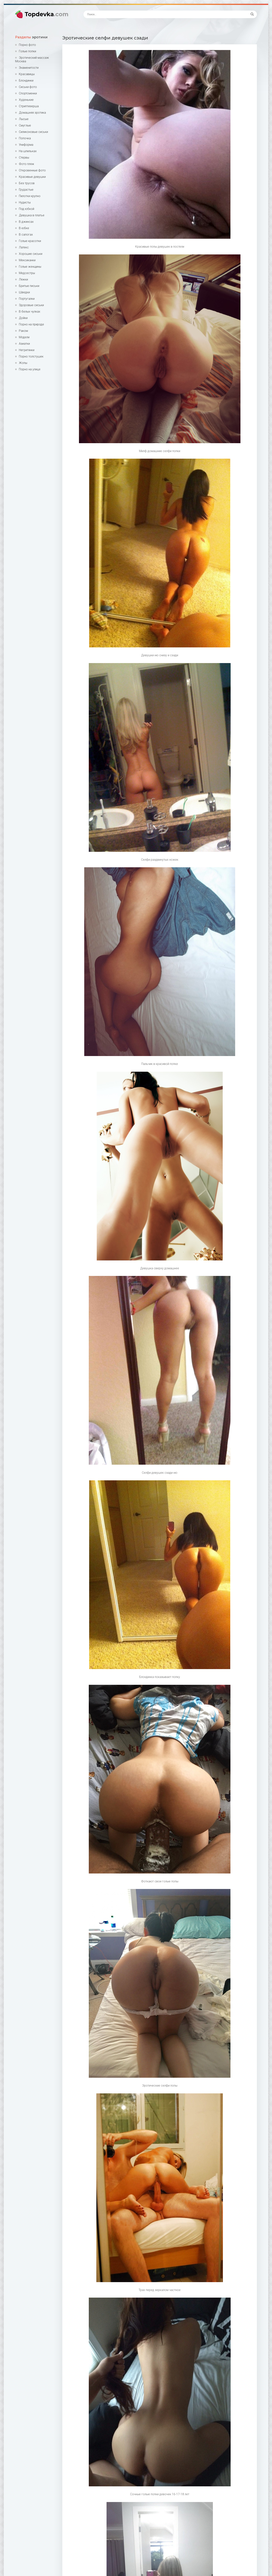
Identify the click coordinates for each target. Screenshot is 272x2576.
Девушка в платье (31, 215)
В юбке (24, 228)
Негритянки (26, 350)
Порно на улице (29, 369)
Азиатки (24, 343)
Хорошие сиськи (30, 254)
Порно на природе (31, 324)
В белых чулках (29, 311)
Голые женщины (30, 266)
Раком (23, 331)
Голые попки (27, 51)
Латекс (24, 247)
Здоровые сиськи (31, 305)
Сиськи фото (28, 87)
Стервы (24, 157)
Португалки (27, 298)
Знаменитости (29, 67)
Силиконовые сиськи (33, 132)
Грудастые (26, 189)
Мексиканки (27, 260)
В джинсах (26, 221)
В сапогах (26, 234)
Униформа (26, 144)
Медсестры (27, 273)
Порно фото (27, 45)
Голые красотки (30, 241)
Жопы (23, 363)
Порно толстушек (31, 356)
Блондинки (26, 80)
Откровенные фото (32, 170)
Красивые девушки (32, 177)
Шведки (24, 292)
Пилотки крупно (29, 196)
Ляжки (23, 279)
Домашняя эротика (32, 112)
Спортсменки (28, 93)
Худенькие (26, 100)
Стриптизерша (29, 106)
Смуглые (25, 125)
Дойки (23, 318)
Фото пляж (26, 164)
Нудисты (25, 202)
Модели (24, 337)
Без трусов (27, 183)
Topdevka (46, 14)
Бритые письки (29, 286)
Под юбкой (26, 209)
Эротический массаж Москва (32, 59)
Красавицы (27, 74)
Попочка (25, 138)
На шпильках (28, 151)
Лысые (24, 119)
